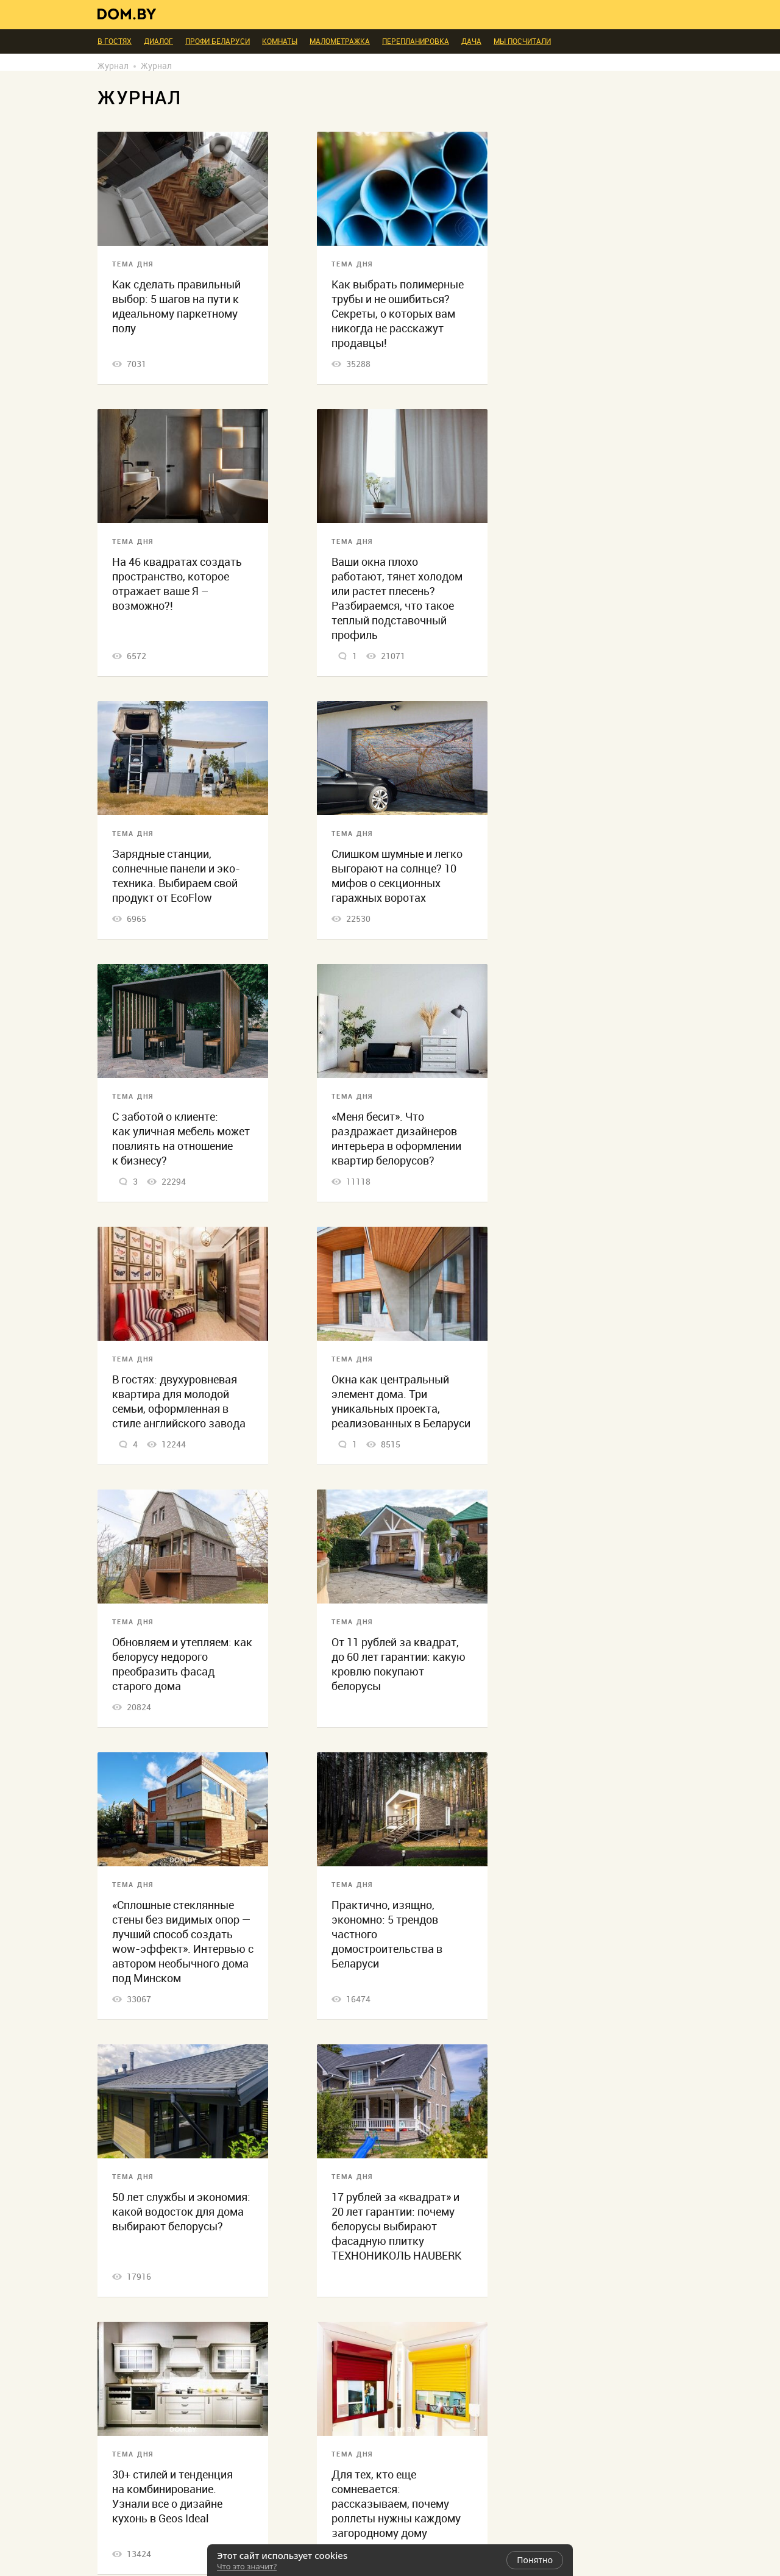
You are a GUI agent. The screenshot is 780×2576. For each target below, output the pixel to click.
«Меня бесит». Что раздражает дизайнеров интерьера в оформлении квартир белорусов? (396, 1138)
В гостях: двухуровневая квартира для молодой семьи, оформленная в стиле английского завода (179, 1401)
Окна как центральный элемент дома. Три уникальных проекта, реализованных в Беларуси (401, 1401)
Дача (471, 41)
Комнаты (279, 41)
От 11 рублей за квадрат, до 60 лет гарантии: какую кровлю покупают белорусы (399, 1664)
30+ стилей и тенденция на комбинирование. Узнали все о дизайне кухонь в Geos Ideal (172, 2496)
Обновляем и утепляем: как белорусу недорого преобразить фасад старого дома (182, 1664)
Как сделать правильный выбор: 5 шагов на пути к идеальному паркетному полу (176, 306)
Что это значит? (247, 2566)
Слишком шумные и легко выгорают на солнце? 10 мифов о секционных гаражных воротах (397, 875)
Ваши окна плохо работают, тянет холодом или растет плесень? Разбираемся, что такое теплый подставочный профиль (397, 598)
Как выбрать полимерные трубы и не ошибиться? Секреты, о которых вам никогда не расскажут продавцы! (398, 313)
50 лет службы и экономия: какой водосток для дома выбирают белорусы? (181, 2212)
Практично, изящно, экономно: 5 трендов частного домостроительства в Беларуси (387, 1934)
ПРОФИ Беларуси (217, 41)
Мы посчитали (522, 41)
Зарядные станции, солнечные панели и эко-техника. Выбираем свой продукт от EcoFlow (176, 875)
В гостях (115, 41)
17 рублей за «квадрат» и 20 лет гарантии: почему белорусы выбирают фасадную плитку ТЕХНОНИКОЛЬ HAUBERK (396, 2226)
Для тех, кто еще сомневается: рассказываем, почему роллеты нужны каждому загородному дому (396, 2503)
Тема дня (133, 264)
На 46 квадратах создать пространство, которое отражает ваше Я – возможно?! (177, 583)
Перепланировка (415, 41)
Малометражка (340, 41)
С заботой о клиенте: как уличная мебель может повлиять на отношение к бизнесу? (181, 1138)
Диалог (158, 41)
